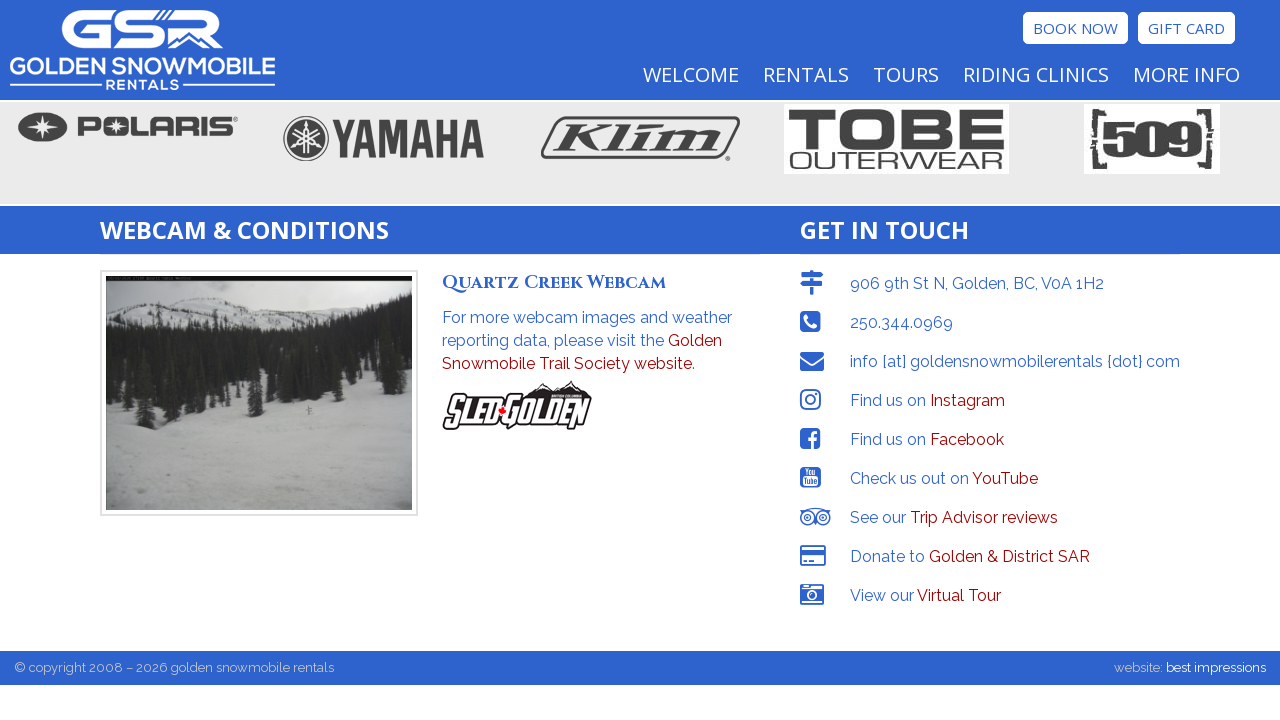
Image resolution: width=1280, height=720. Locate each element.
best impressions (1216, 667)
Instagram (967, 400)
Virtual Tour (959, 595)
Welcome (691, 74)
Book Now (1075, 28)
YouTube (1005, 478)
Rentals (806, 74)
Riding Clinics (1036, 74)
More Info (1186, 74)
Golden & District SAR (1009, 556)
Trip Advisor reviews (984, 517)
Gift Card (1186, 28)
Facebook (967, 439)
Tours (906, 74)
